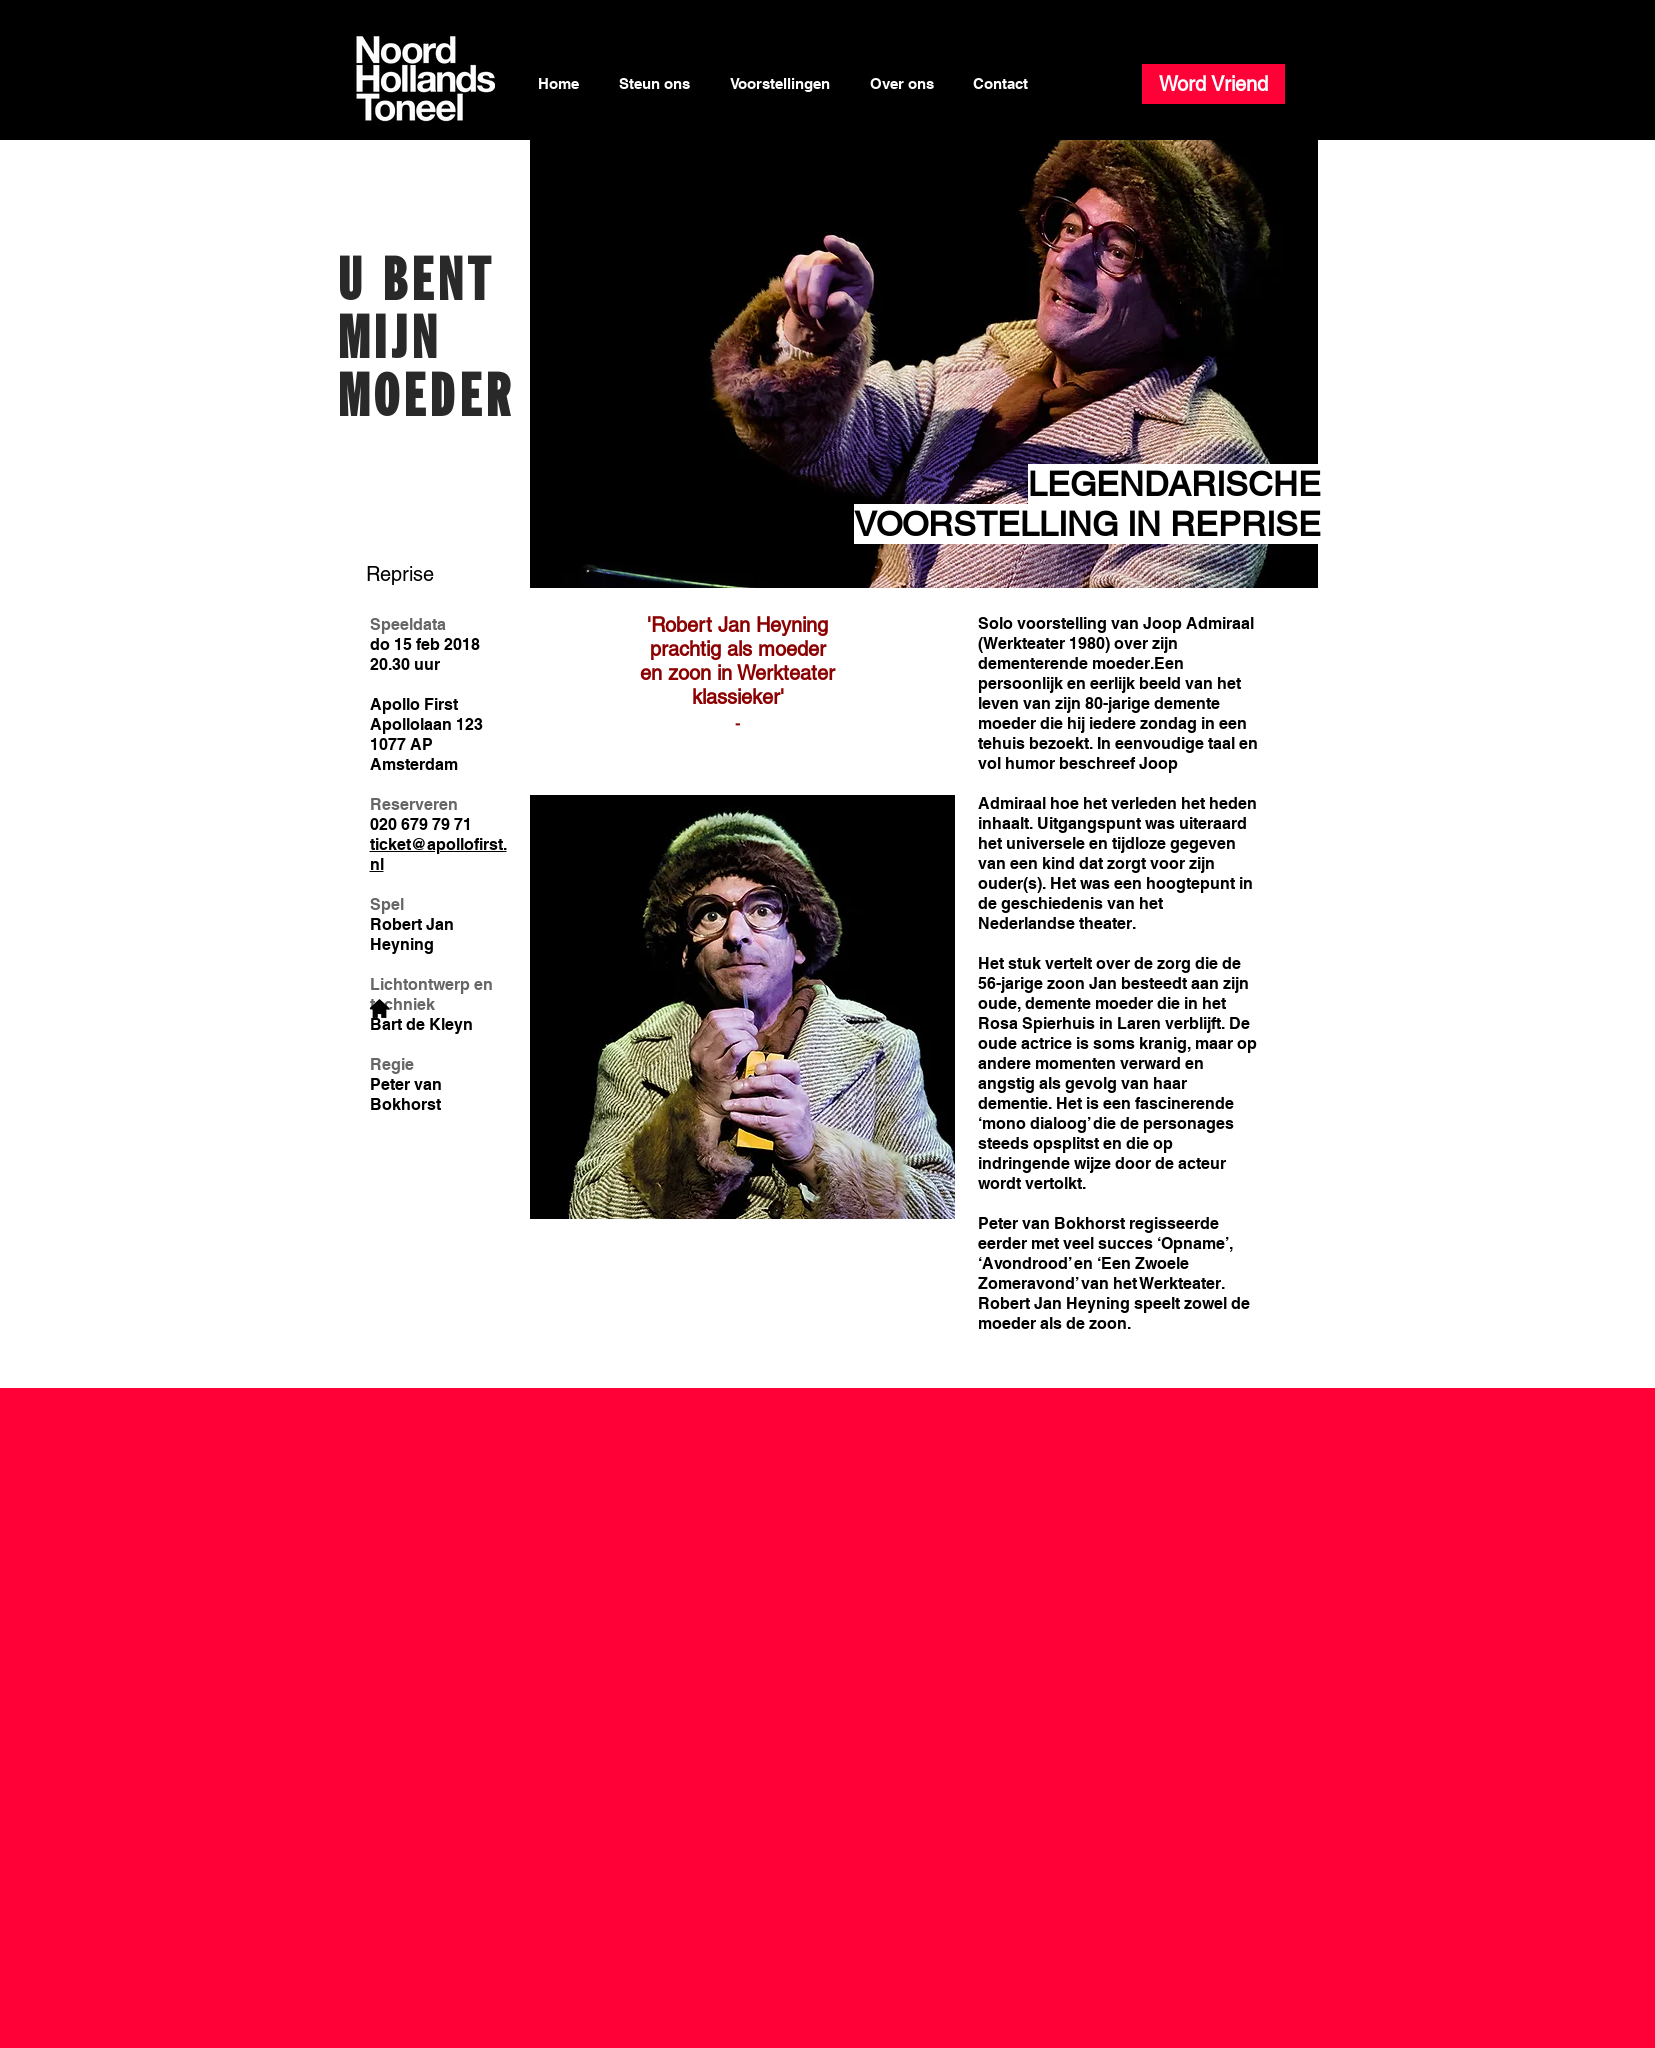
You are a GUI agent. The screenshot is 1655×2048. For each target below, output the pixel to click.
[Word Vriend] (1213, 84)
